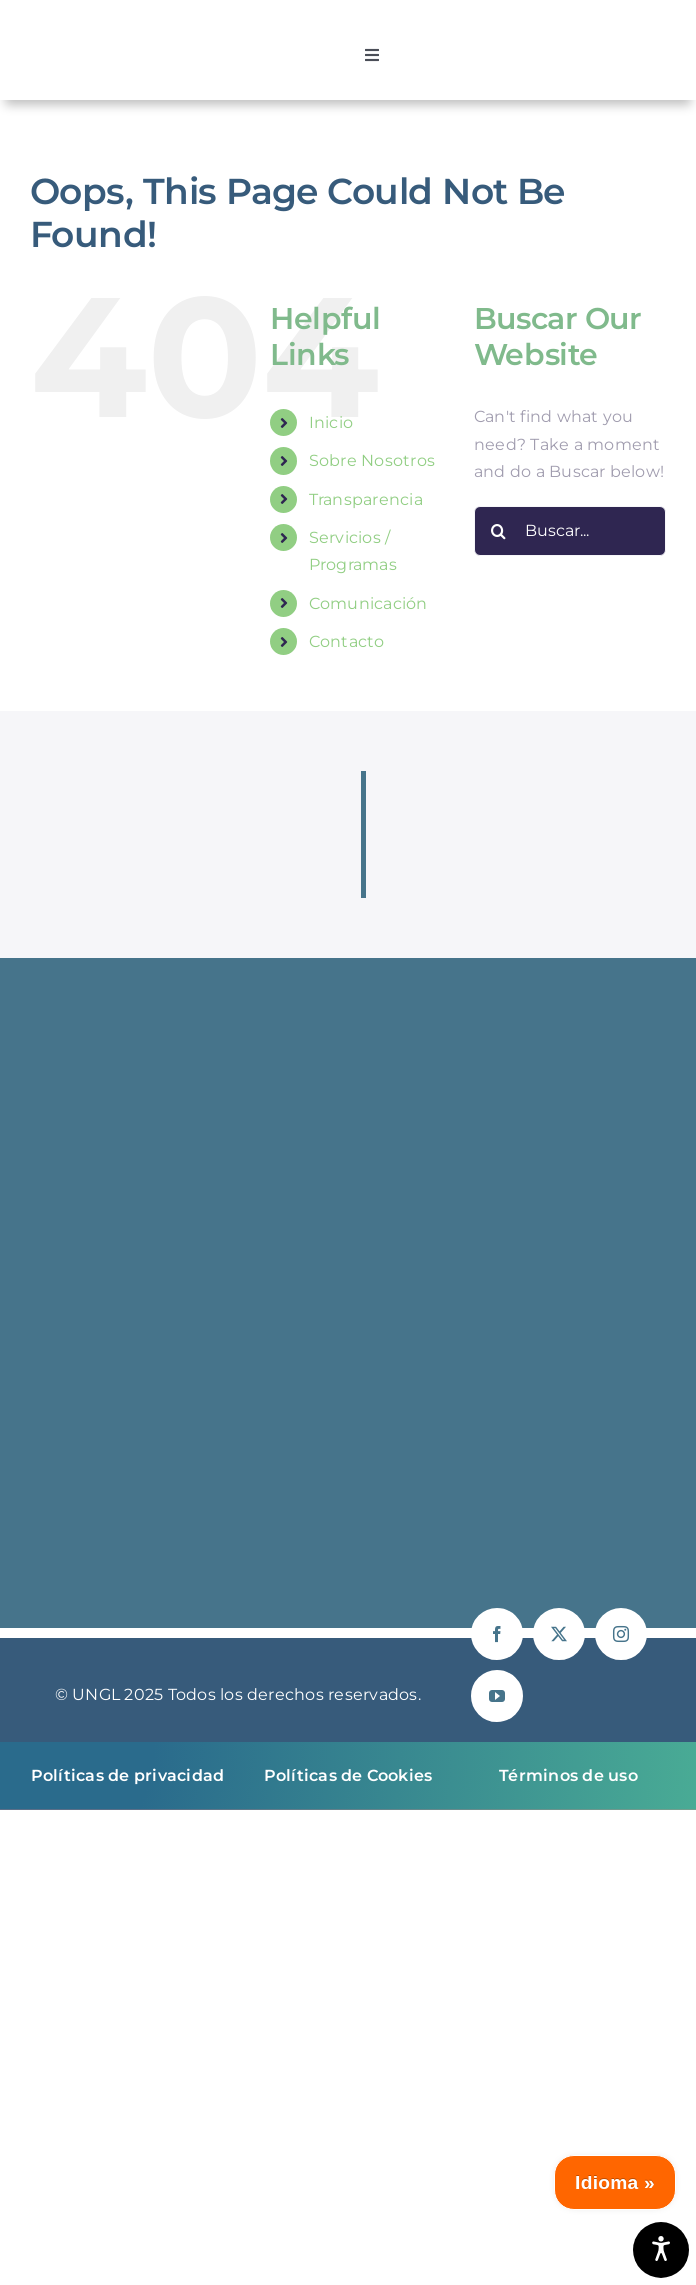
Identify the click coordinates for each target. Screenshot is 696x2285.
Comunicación (368, 603)
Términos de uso (568, 1775)
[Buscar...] (570, 531)
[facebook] (497, 1634)
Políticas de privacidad (128, 1775)
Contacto (347, 641)
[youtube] (497, 1696)
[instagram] (621, 1634)
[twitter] (559, 1634)
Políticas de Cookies (348, 1775)
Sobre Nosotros (372, 460)
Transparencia (366, 499)
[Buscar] (499, 531)
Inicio (331, 422)
